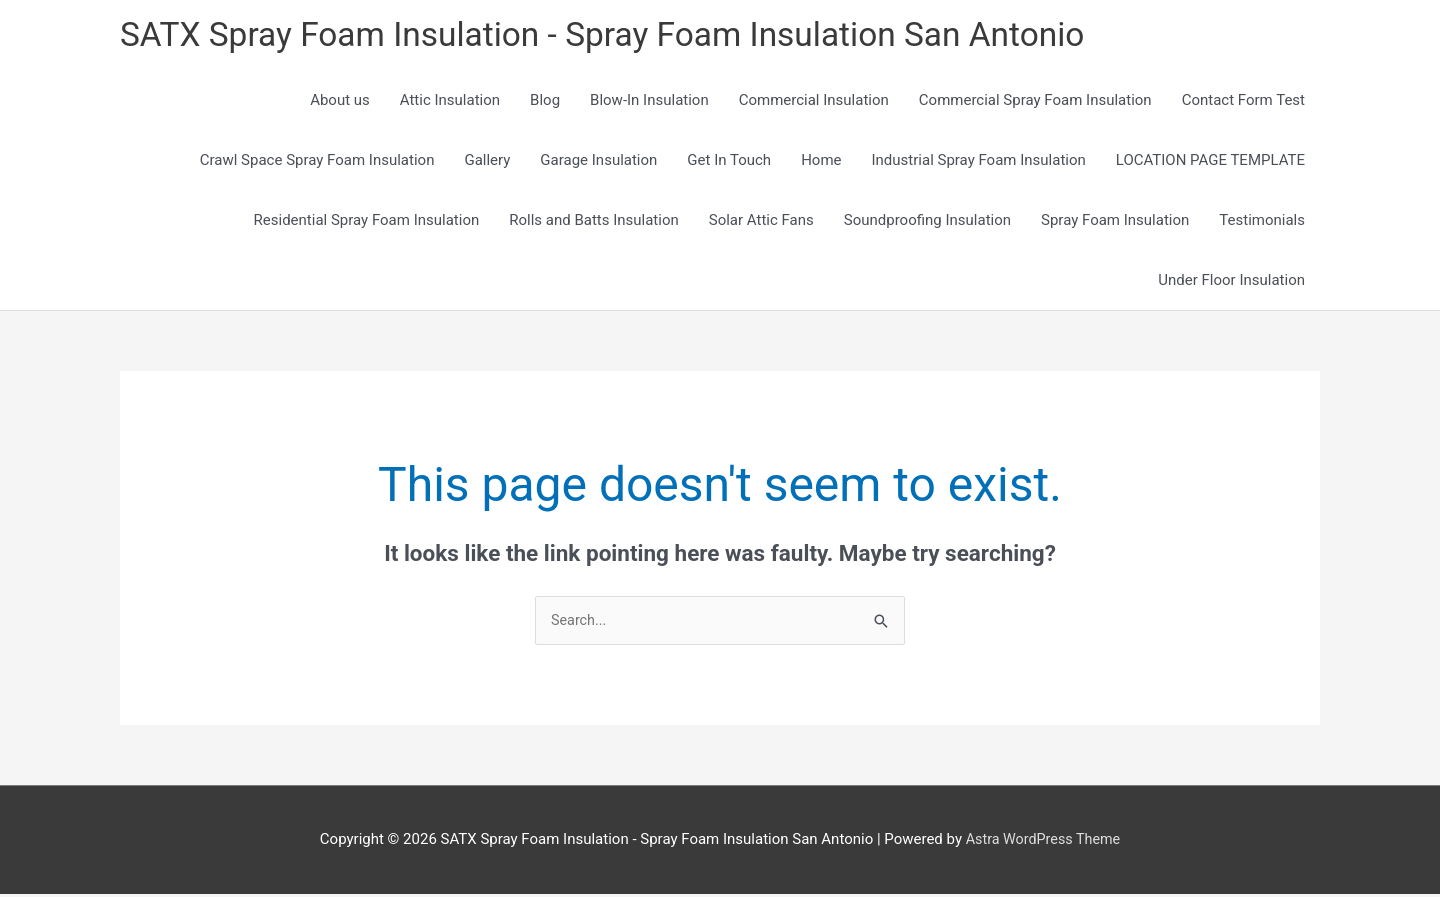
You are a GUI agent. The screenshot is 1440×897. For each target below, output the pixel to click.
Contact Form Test (1243, 102)
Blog (545, 102)
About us (340, 102)
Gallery (487, 162)
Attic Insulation (450, 102)
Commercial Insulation (814, 102)
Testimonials (1262, 222)
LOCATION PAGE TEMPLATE (1210, 162)
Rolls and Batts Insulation (594, 222)
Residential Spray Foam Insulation (367, 222)
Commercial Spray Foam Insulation (1035, 102)
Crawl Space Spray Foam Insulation (317, 162)
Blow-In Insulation (649, 102)
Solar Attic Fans (761, 222)
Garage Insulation (598, 162)
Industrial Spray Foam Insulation (979, 162)
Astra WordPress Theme (1043, 842)
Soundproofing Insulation (927, 222)
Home (821, 162)
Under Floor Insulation (1231, 282)
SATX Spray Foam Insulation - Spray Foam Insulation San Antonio (625, 35)
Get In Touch (729, 162)
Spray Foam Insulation (1115, 222)
